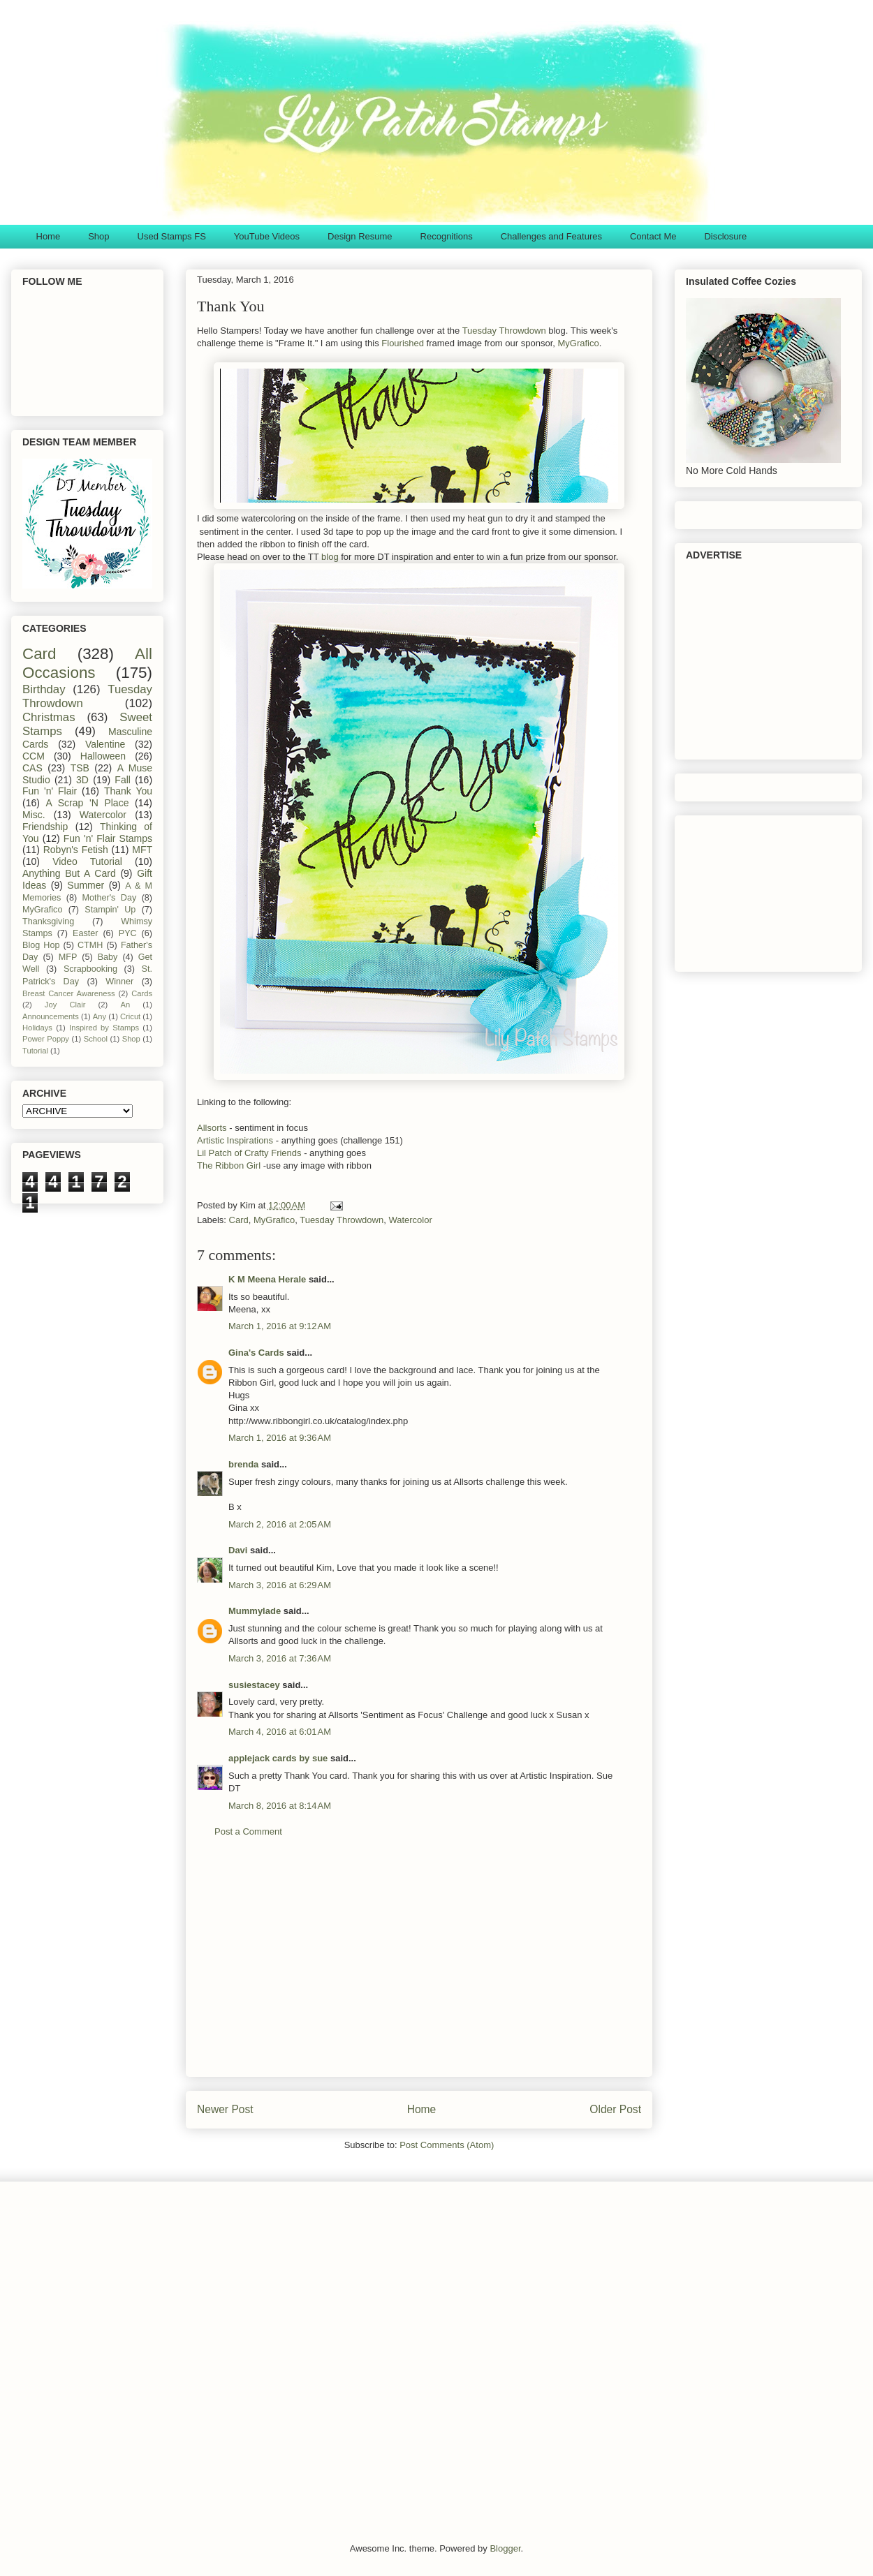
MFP (68, 957)
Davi (237, 1550)
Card (239, 1220)
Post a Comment (248, 1831)
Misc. (33, 814)
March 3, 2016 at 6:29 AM (279, 1585)
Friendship (45, 826)
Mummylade (254, 1611)
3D (82, 779)
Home (48, 236)
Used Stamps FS (172, 236)
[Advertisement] (419, 1968)
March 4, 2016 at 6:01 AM (279, 1731)
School (96, 1039)
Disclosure (725, 236)
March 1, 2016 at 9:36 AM (279, 1438)
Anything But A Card (69, 873)
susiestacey (254, 1685)
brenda (243, 1464)
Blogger (505, 2548)
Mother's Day (109, 898)
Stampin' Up (110, 910)
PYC (128, 933)
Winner (119, 981)
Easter (85, 933)
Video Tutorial (87, 861)
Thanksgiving (48, 921)
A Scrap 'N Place (87, 802)
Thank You (128, 791)
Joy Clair (65, 1004)
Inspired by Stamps (104, 1027)
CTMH (90, 945)
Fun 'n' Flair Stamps (108, 838)
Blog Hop (40, 945)
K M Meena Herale (267, 1279)
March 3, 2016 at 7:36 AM (279, 1658)
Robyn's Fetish (75, 849)
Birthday (44, 689)
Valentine (105, 744)
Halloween (103, 756)
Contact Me (653, 236)
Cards (141, 993)
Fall (123, 779)
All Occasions (87, 663)
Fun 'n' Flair (49, 791)
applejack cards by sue (278, 1758)
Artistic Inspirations (235, 1140)
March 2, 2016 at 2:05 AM (279, 1524)
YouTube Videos (267, 236)
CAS (32, 767)
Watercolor (410, 1220)
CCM (33, 756)
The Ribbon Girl (229, 1165)
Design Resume (360, 236)
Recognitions (446, 236)
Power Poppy (45, 1039)
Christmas (48, 717)
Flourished (402, 343)
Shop (98, 236)
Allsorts (213, 1128)
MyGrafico (578, 343)
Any (99, 1016)
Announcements (50, 1016)
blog (328, 557)
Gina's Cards (256, 1352)
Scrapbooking (90, 969)
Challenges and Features (551, 236)
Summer (85, 885)
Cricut (130, 1016)
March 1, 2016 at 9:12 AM (279, 1326)
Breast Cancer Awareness (68, 993)
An (125, 1004)
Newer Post (225, 2109)
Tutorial (35, 1050)
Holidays (37, 1027)
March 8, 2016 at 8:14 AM (279, 1805)
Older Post (615, 2109)
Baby (108, 957)
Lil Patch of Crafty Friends (249, 1153)
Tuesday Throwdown (504, 330)
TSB (80, 767)
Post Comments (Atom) (446, 2145)
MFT (142, 849)
